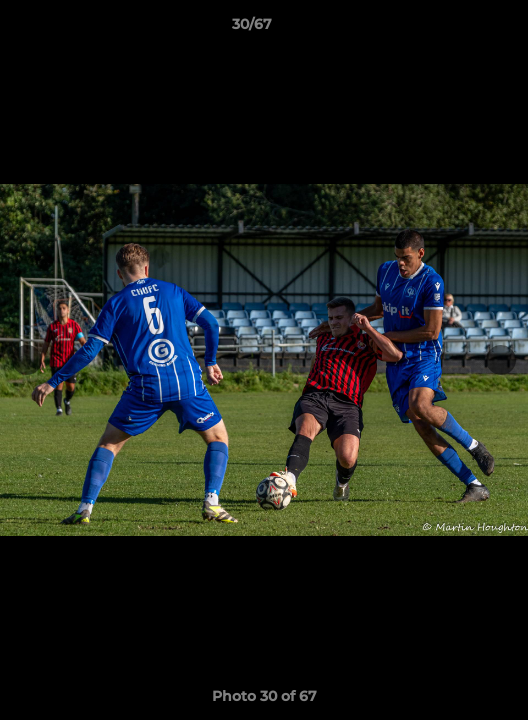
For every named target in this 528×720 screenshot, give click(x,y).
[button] (456, 29)
